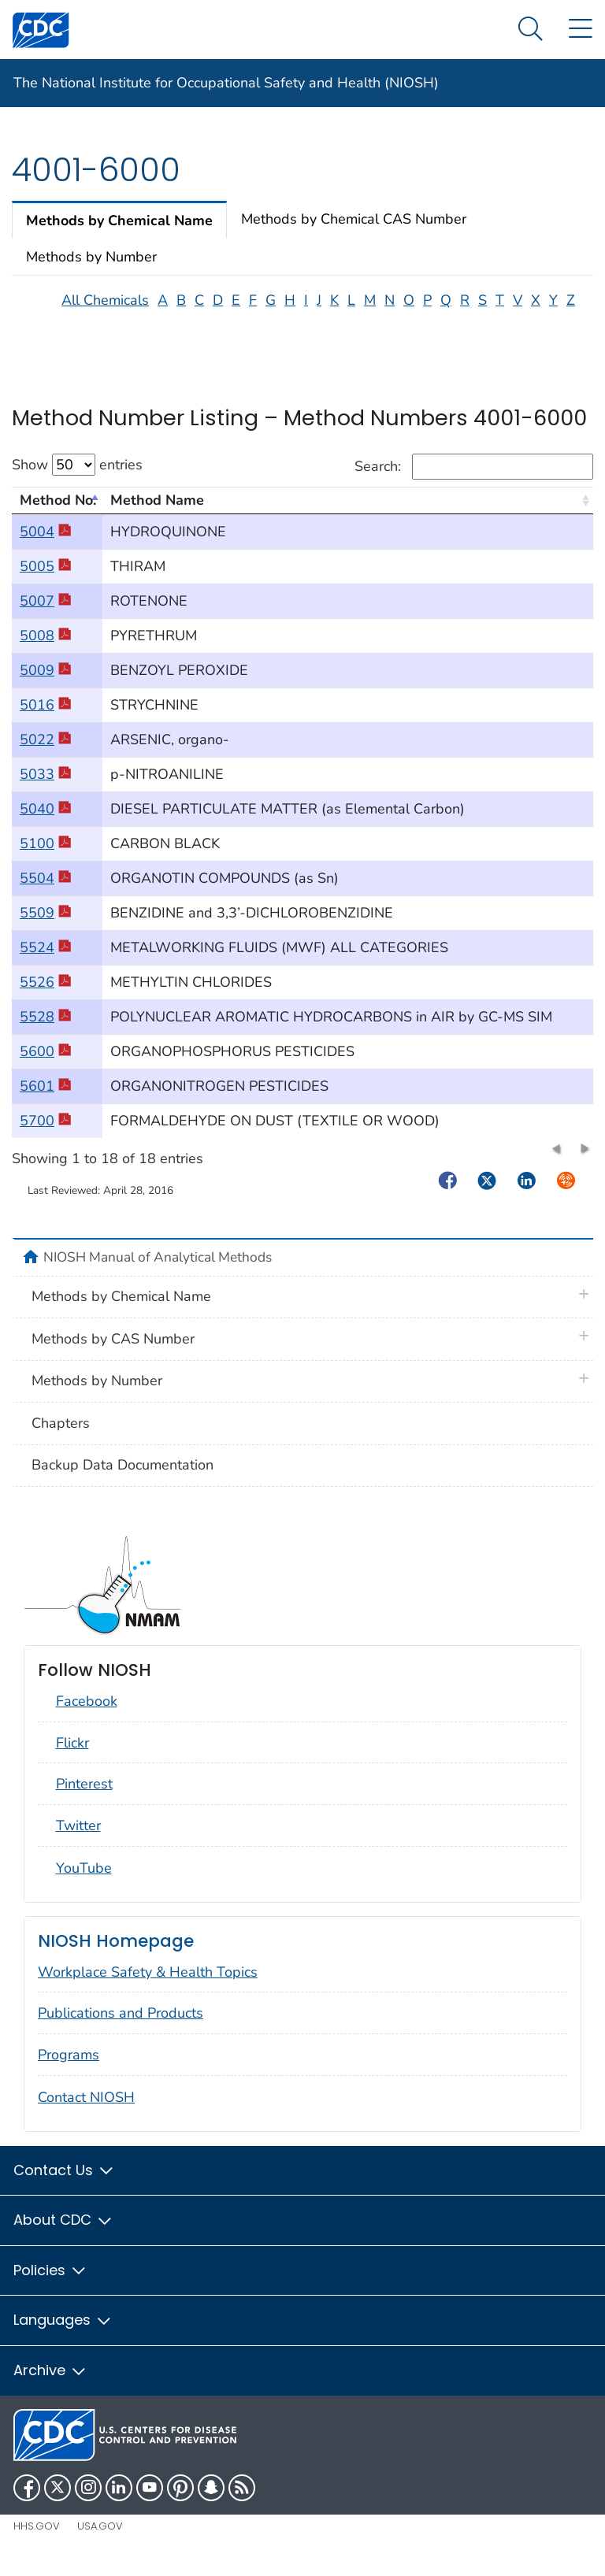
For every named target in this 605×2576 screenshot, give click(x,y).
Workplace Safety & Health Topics (148, 1985)
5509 (45, 926)
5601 (45, 1099)
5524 (45, 960)
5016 (45, 718)
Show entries (77, 478)
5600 (45, 1064)
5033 (45, 787)
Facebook (86, 1714)
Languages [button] (63, 2334)
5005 (45, 579)
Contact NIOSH (86, 2110)
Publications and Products (120, 2027)
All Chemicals (105, 313)
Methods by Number (97, 1393)
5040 (45, 822)
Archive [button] (50, 2383)
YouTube (84, 1881)
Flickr (72, 1756)
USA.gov (100, 2539)
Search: (473, 480)
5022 (45, 752)
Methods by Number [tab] (91, 270)
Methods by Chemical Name (121, 1309)
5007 (45, 614)
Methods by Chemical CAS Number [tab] (353, 232)
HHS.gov (36, 2539)
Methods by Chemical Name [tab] (119, 233)
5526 (45, 995)
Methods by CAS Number (113, 1352)
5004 (45, 545)
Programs (68, 2068)
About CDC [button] (63, 2234)
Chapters (61, 1436)
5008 (45, 648)
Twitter (78, 1838)
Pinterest (84, 1797)
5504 (45, 891)
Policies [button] (50, 2283)
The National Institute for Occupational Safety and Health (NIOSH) (226, 82)
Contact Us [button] (64, 2183)
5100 (45, 856)
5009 (45, 683)
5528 (45, 1030)
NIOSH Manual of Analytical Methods (157, 1270)
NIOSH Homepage (116, 1954)
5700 (45, 1134)
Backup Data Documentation (122, 1478)
